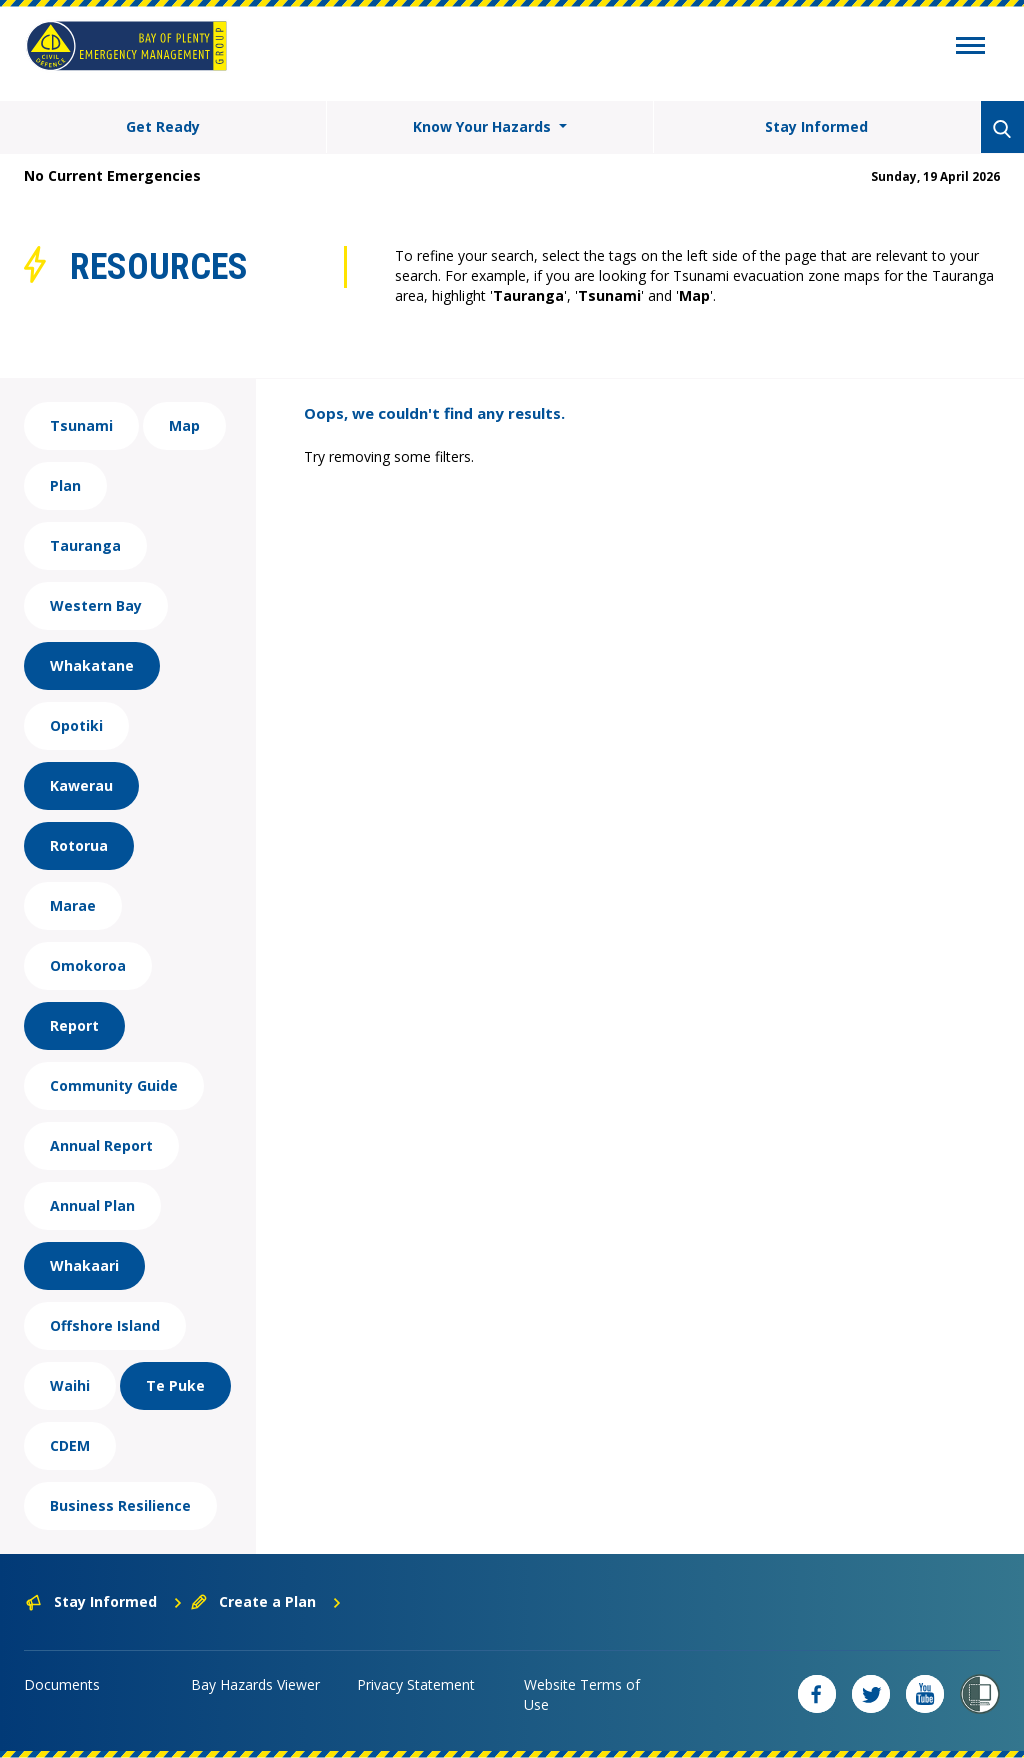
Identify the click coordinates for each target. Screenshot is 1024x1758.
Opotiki (76, 725)
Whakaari (84, 1265)
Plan (65, 485)
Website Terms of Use (582, 1694)
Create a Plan (266, 1601)
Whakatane (92, 665)
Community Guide (114, 1085)
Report (74, 1025)
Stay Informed (816, 126)
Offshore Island (105, 1325)
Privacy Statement (416, 1684)
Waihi (70, 1385)
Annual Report (101, 1145)
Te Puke (175, 1385)
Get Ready (163, 126)
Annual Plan (92, 1205)
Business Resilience (120, 1505)
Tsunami (81, 425)
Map (184, 425)
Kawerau (81, 785)
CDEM (70, 1445)
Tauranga (85, 545)
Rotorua (79, 845)
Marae (73, 905)
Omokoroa (88, 965)
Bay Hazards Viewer (255, 1684)
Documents (62, 1684)
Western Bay (96, 605)
